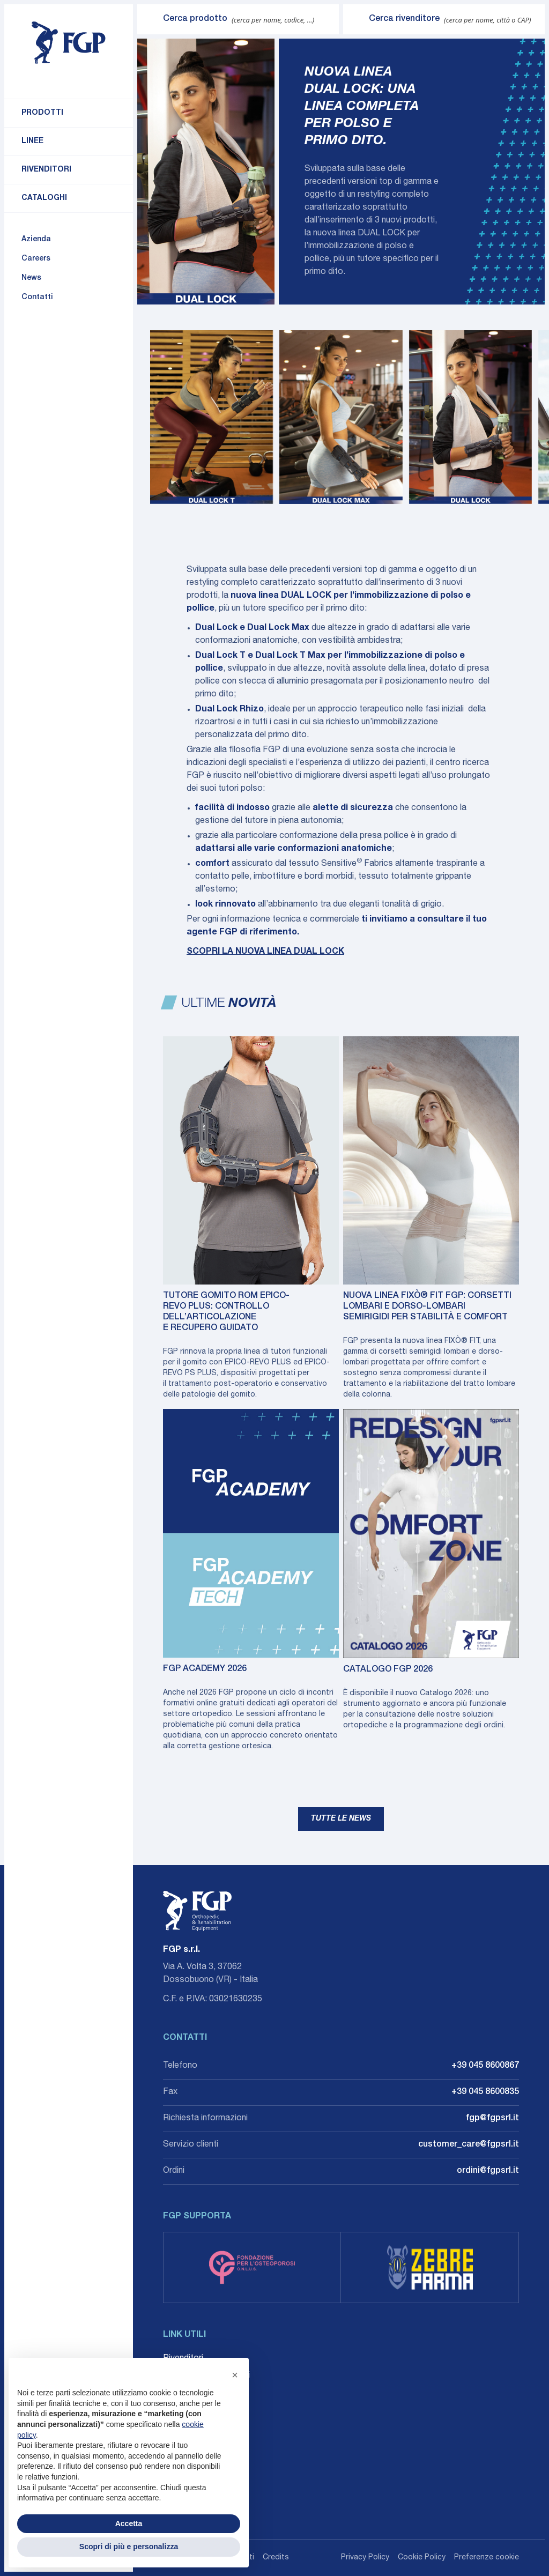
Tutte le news (341, 1819)
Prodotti (42, 113)
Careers (35, 259)
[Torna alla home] (68, 42)
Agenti (175, 2393)
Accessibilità (187, 2427)
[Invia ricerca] (150, 19)
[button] (234, 2375)
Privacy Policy (365, 2558)
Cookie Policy (422, 2558)
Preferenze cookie (486, 2558)
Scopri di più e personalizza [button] (128, 2546)
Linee (32, 141)
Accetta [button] (129, 2523)
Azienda (36, 239)
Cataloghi (44, 198)
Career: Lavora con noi (206, 2376)
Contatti (37, 297)
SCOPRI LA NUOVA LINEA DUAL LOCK (265, 952)
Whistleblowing (191, 2410)
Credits (276, 2558)
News (31, 278)
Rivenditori (46, 170)
